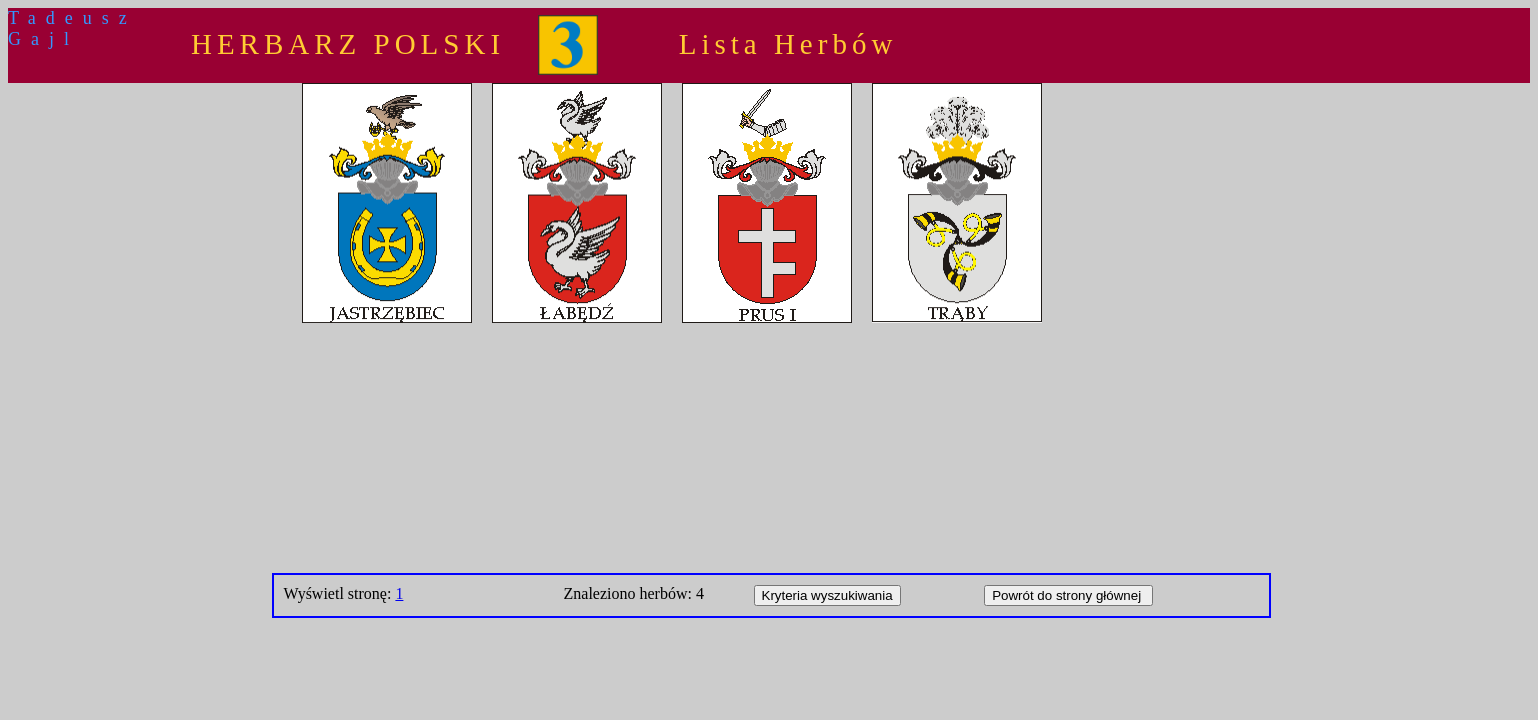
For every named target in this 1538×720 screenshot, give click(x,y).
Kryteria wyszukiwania (827, 595)
